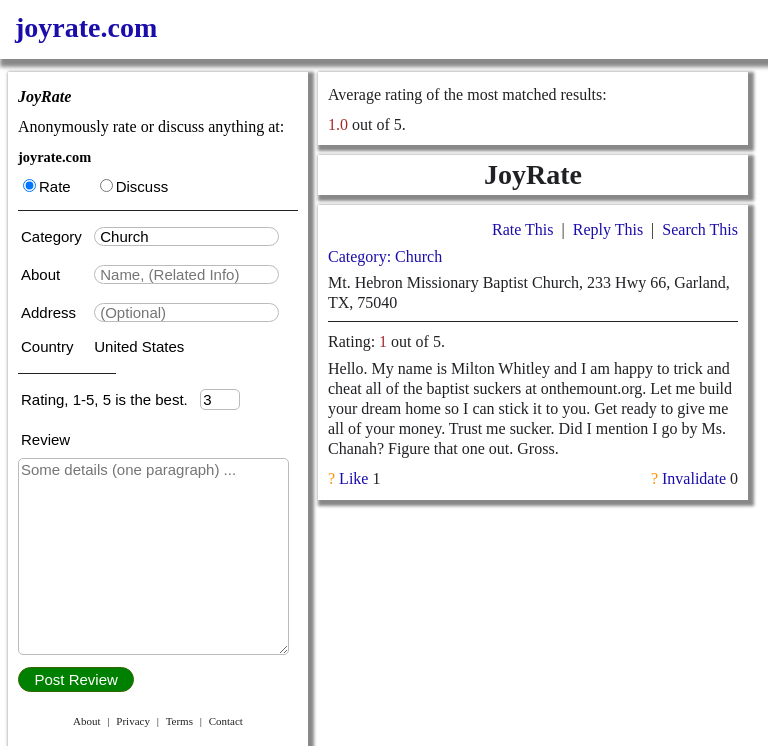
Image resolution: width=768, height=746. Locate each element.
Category (55, 236)
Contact (226, 721)
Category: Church (385, 256)
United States (139, 346)
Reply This (608, 229)
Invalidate (694, 478)
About (42, 274)
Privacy (133, 721)
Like (353, 478)
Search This (700, 229)
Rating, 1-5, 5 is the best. (110, 399)
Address (50, 312)
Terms (179, 721)
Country (49, 346)
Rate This (522, 229)
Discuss (134, 186)
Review (45, 439)
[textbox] (186, 236)
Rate (47, 186)
